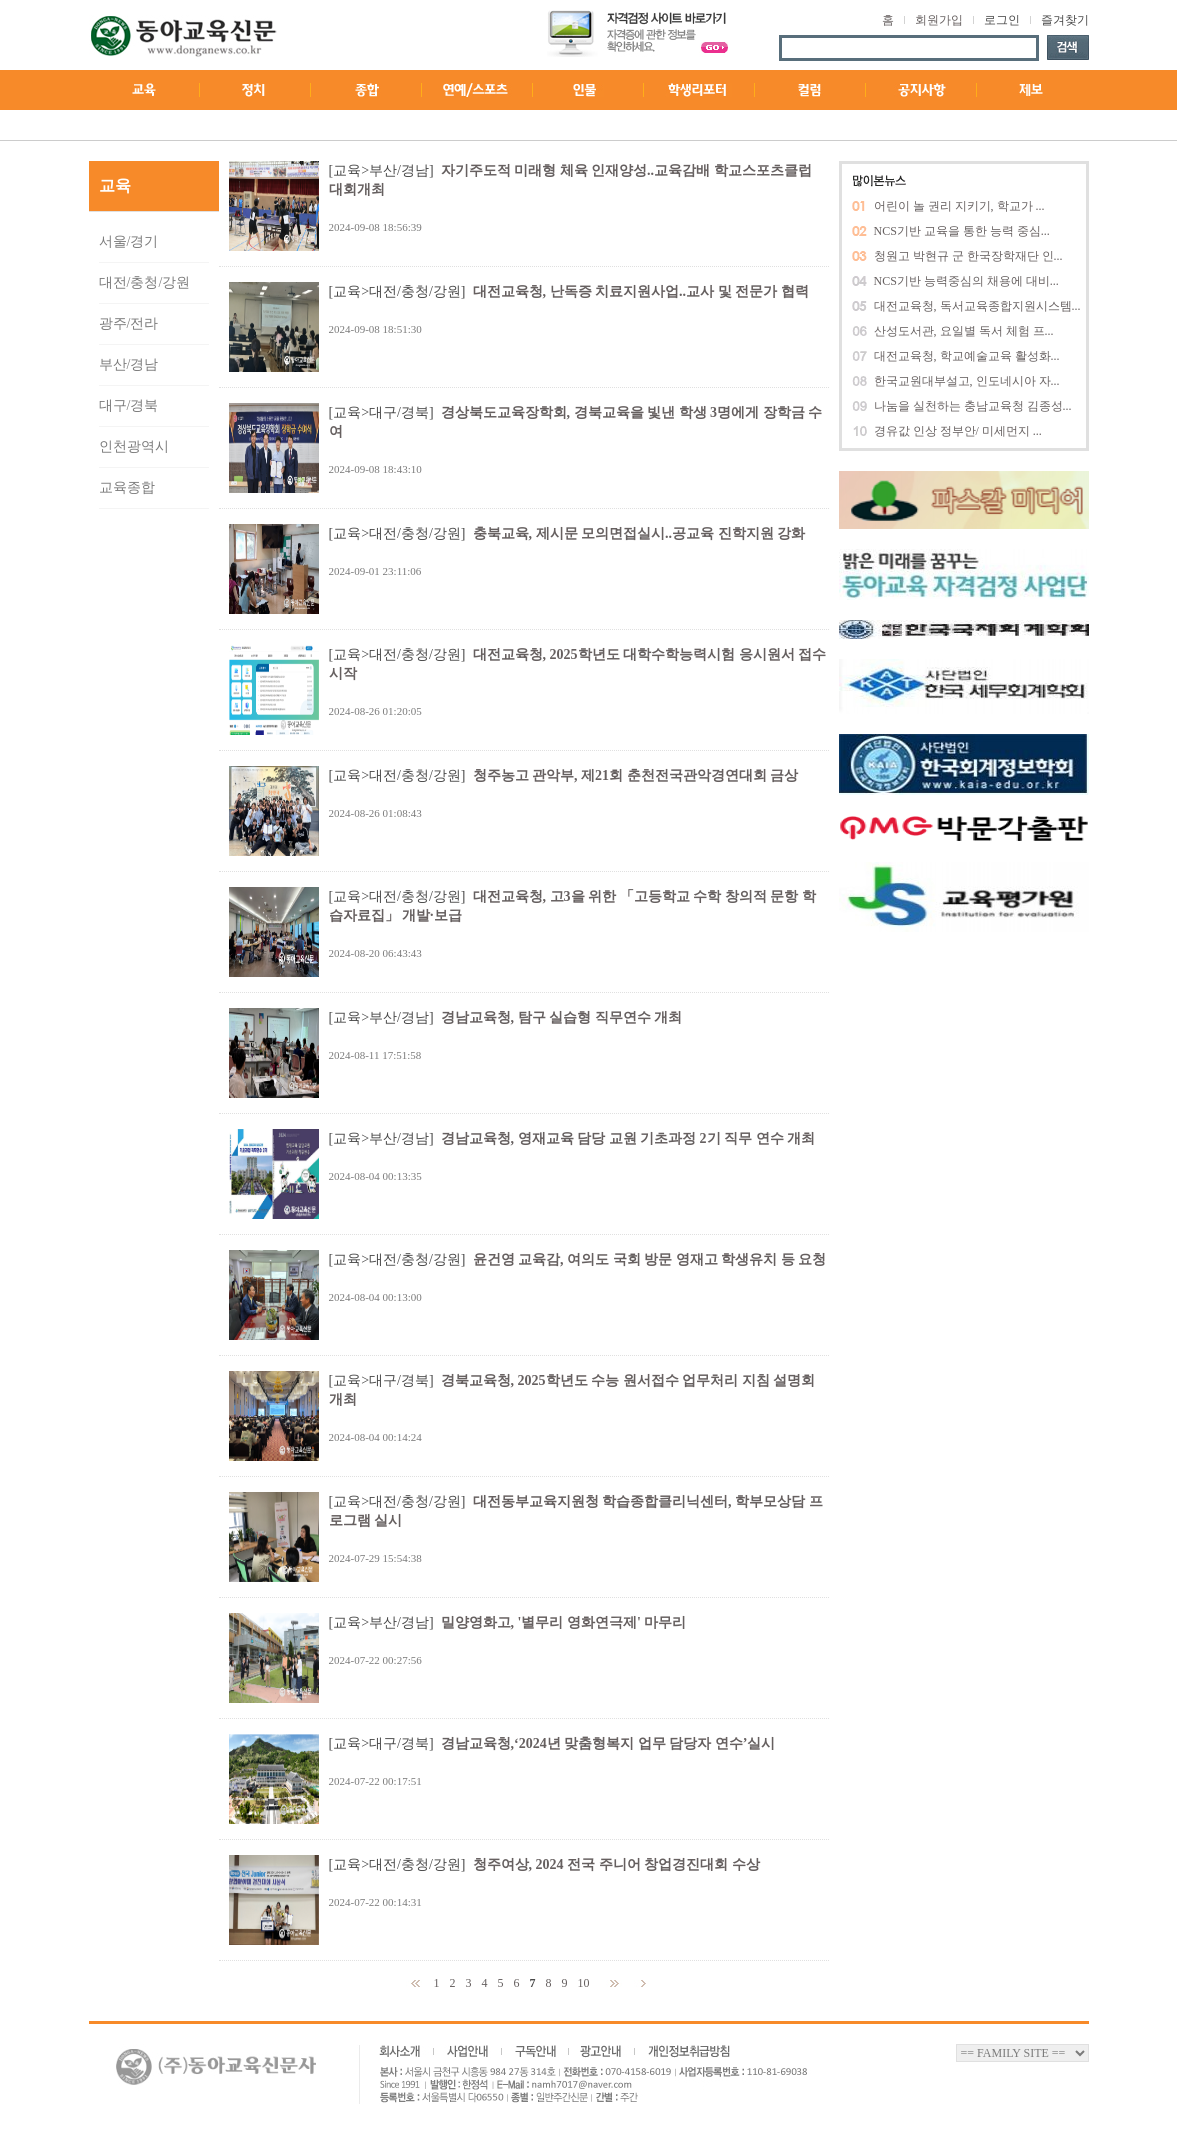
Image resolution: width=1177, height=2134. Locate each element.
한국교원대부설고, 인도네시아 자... (967, 381)
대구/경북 (129, 405)
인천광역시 (134, 446)
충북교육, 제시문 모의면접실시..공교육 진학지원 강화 (639, 533)
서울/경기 (129, 241)
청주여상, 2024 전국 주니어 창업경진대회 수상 (616, 1864)
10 (585, 1983)
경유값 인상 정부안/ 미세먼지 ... (958, 431)
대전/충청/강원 (145, 282)
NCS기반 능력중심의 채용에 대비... (966, 281)
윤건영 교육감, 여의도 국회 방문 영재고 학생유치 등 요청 (650, 1259)
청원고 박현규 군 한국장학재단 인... (968, 256)
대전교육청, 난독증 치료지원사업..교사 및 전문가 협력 (641, 291)
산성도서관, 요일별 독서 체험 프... (964, 331)
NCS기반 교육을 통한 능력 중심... (962, 231)
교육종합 (127, 487)
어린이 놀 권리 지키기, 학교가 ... (959, 206)
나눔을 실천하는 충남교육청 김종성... (973, 406)
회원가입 (939, 20)
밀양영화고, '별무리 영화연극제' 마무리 (564, 1622)
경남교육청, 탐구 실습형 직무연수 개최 (562, 1017)
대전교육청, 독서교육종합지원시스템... (977, 306)
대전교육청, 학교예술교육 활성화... (967, 356)
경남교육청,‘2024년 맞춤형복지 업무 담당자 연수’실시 (608, 1743)
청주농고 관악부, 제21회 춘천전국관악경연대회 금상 (636, 775)
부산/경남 (129, 364)
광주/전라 (129, 323)
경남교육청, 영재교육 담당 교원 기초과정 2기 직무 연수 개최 (628, 1138)
